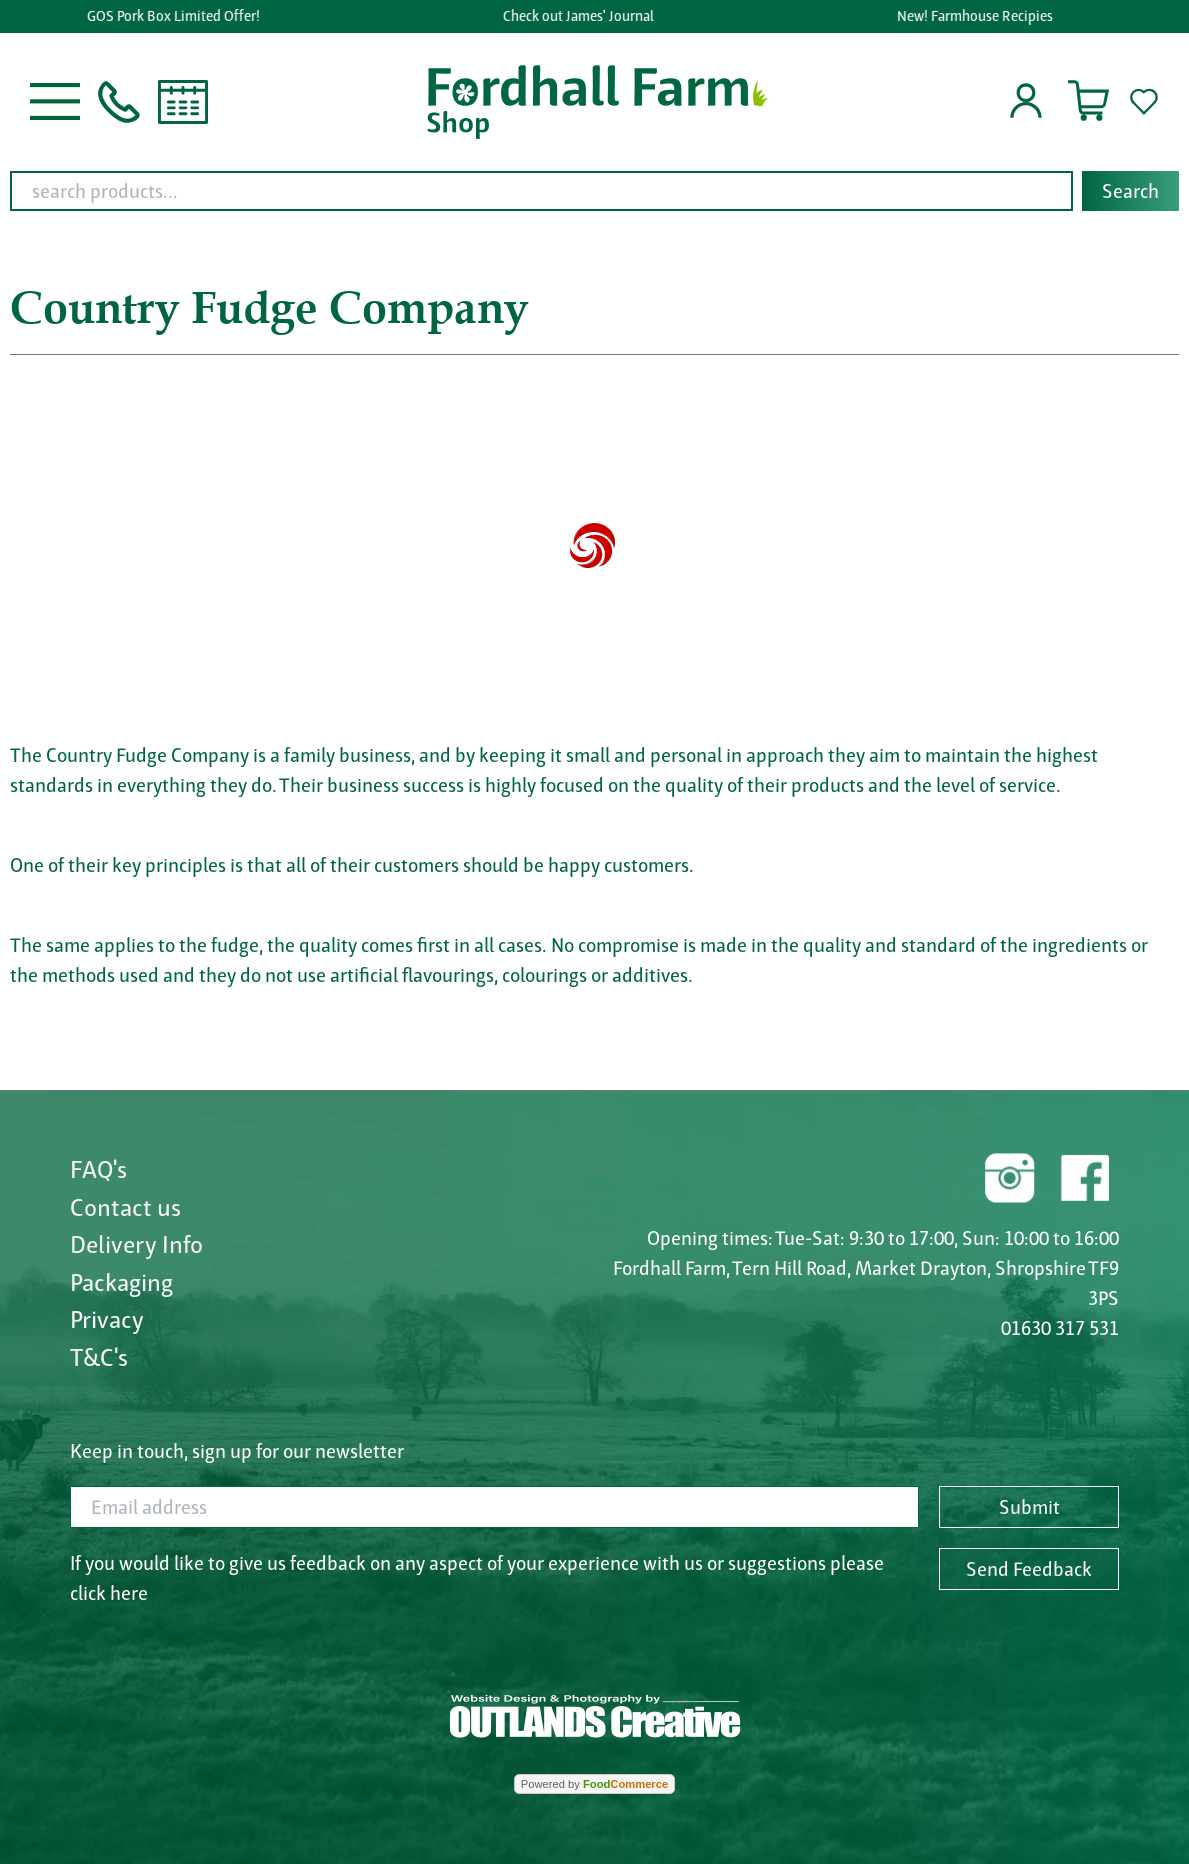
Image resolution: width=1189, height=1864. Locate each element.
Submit (1029, 1507)
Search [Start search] (1130, 191)
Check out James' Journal (580, 16)
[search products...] (541, 191)
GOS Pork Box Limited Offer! (175, 16)
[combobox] (594, 191)
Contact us (125, 1207)
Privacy (107, 1319)
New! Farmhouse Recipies (977, 16)
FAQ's (98, 1169)
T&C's (99, 1357)
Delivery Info (136, 1244)
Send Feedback (1029, 1569)
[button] (55, 100)
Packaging (121, 1282)
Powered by (594, 1784)
